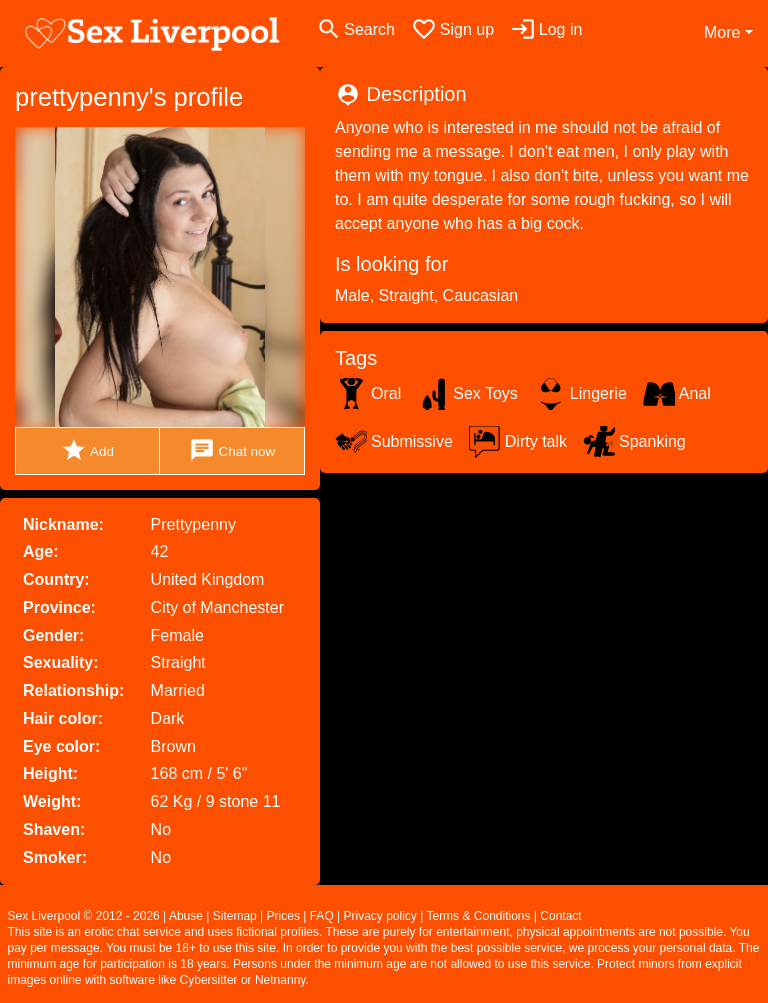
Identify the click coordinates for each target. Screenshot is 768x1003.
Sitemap (235, 916)
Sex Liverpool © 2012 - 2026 (84, 916)
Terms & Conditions (478, 916)
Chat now (232, 450)
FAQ (322, 916)
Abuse (186, 916)
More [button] (722, 32)
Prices (283, 916)
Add (87, 450)
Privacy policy (380, 916)
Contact (560, 916)
